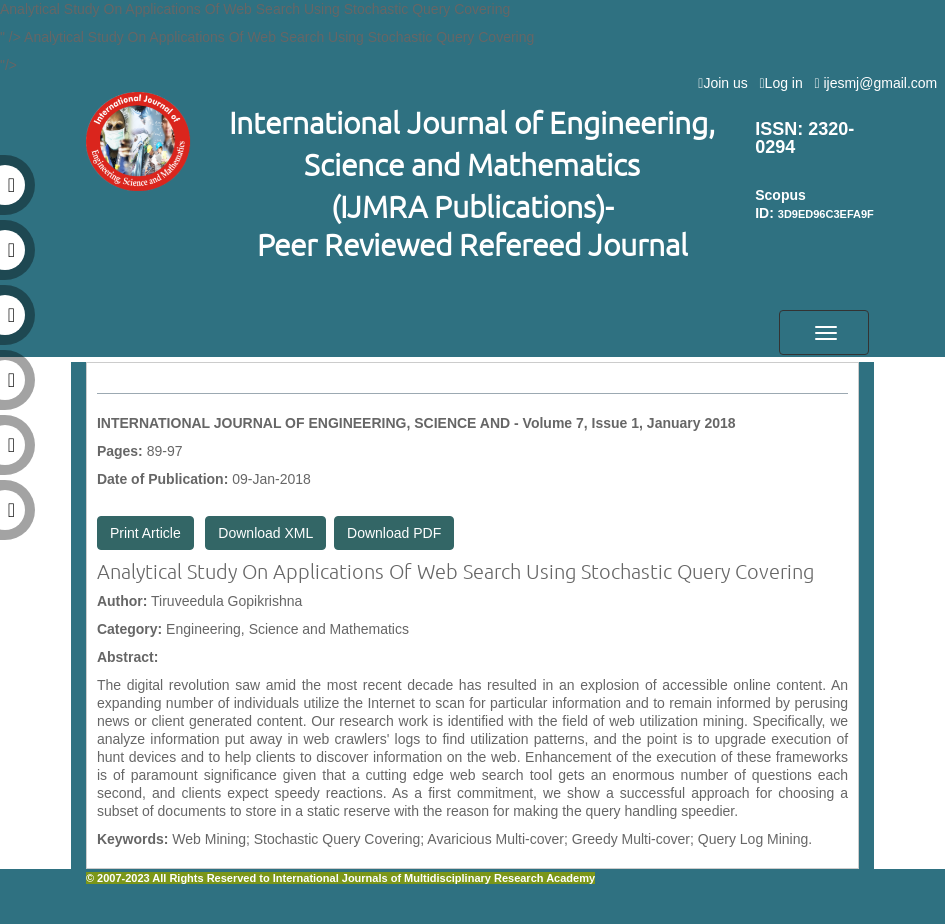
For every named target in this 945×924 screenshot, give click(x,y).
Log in (784, 83)
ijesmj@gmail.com (879, 83)
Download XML (265, 533)
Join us (726, 83)
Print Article (145, 533)
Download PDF (394, 533)
